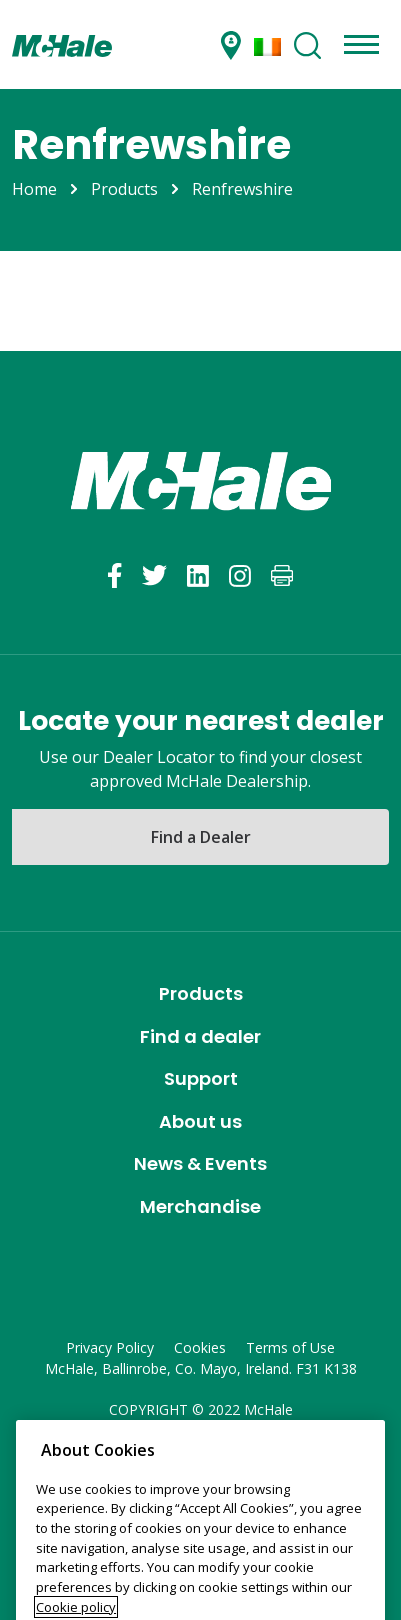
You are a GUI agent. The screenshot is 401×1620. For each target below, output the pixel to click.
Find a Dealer (201, 837)
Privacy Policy (110, 1347)
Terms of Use (290, 1347)
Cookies (200, 1347)
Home (34, 189)
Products (124, 189)
